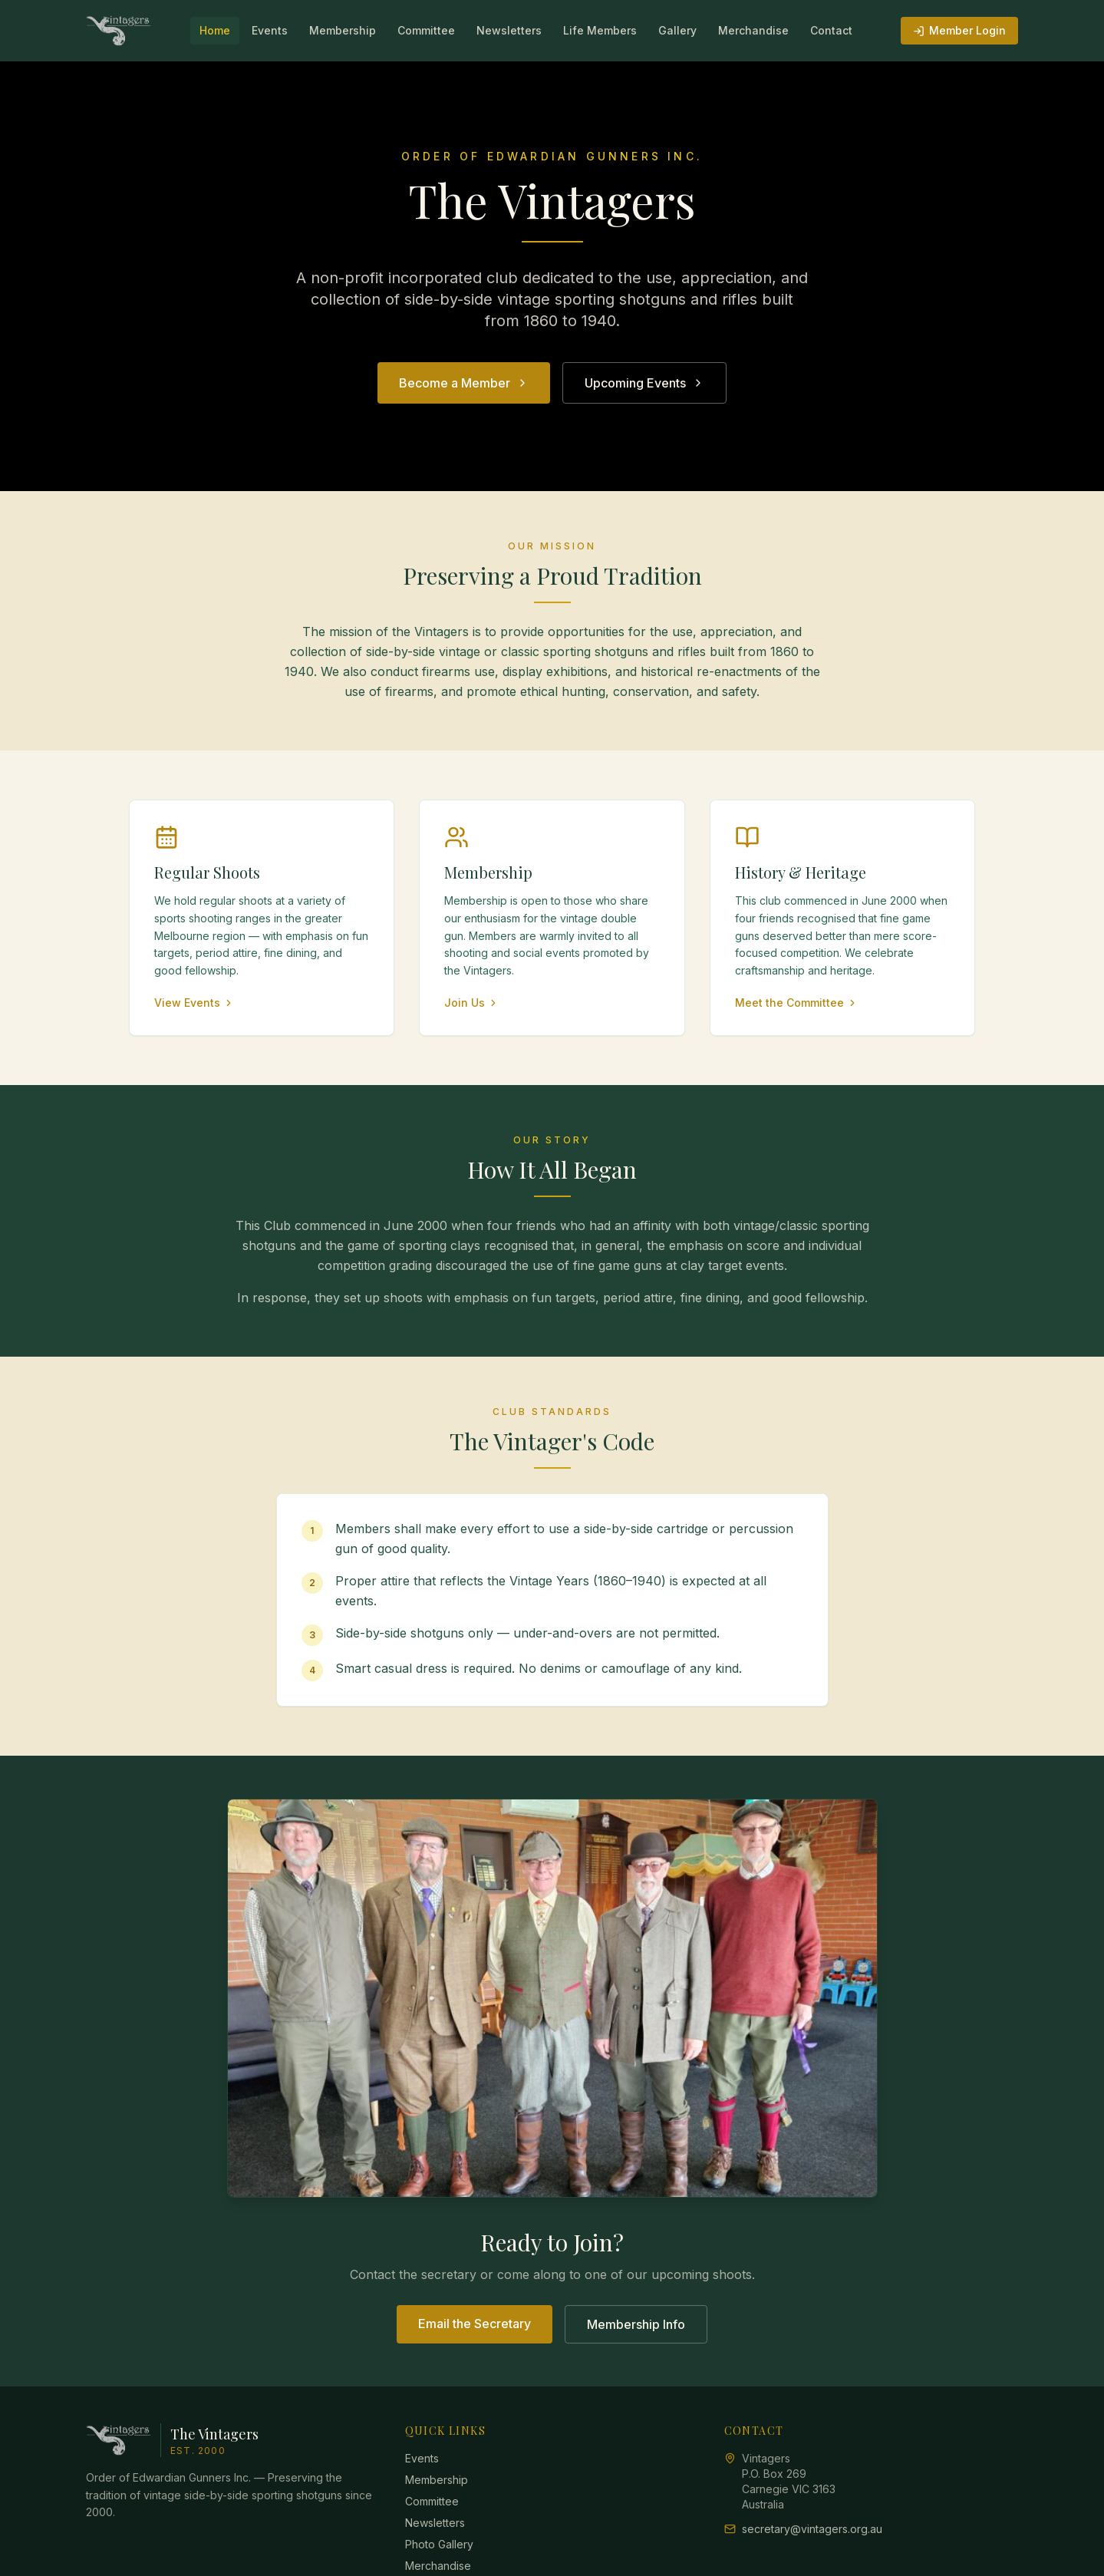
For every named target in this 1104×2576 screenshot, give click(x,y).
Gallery (677, 30)
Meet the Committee (796, 1002)
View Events (194, 1002)
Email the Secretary (474, 2323)
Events (270, 30)
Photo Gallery (439, 2544)
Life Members (600, 30)
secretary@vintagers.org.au (812, 2528)
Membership (342, 30)
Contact (831, 30)
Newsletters (509, 30)
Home (214, 30)
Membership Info (636, 2324)
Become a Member (464, 383)
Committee (426, 30)
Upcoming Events (644, 383)
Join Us (471, 1002)
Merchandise (753, 30)
